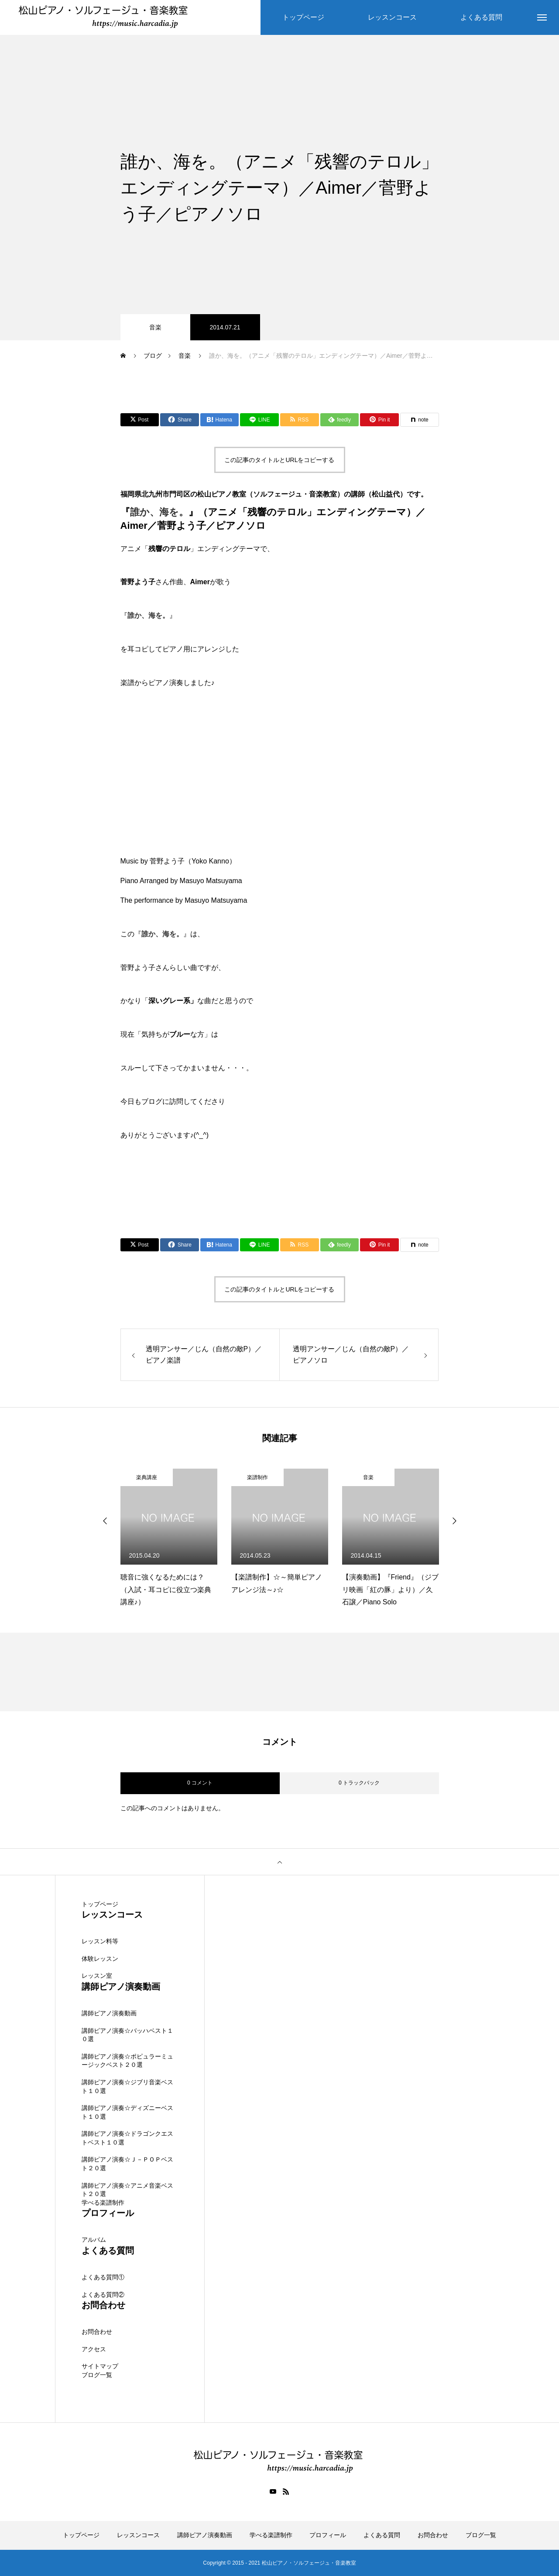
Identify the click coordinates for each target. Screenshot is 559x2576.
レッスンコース (138, 2534)
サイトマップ (100, 2366)
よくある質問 (382, 2534)
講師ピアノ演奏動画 (109, 2013)
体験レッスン (100, 1958)
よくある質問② (103, 2294)
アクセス (94, 2349)
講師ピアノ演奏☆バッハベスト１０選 (127, 2035)
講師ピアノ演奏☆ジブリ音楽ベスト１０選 (127, 2086)
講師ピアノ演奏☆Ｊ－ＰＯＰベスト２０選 (127, 2164)
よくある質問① (103, 2277)
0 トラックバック (359, 1783)
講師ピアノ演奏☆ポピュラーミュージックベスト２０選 (127, 2061)
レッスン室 (97, 1976)
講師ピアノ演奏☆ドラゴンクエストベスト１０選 (127, 2138)
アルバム (94, 2240)
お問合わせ (97, 2332)
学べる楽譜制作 (103, 2202)
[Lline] (259, 419)
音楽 (155, 327)
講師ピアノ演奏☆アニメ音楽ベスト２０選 (127, 2190)
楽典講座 (146, 1477)
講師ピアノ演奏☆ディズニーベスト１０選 (127, 2112)
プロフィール (327, 2534)
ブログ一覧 (97, 2374)
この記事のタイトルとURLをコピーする (279, 459)
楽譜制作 (257, 1477)
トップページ (100, 1904)
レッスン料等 (100, 1941)
